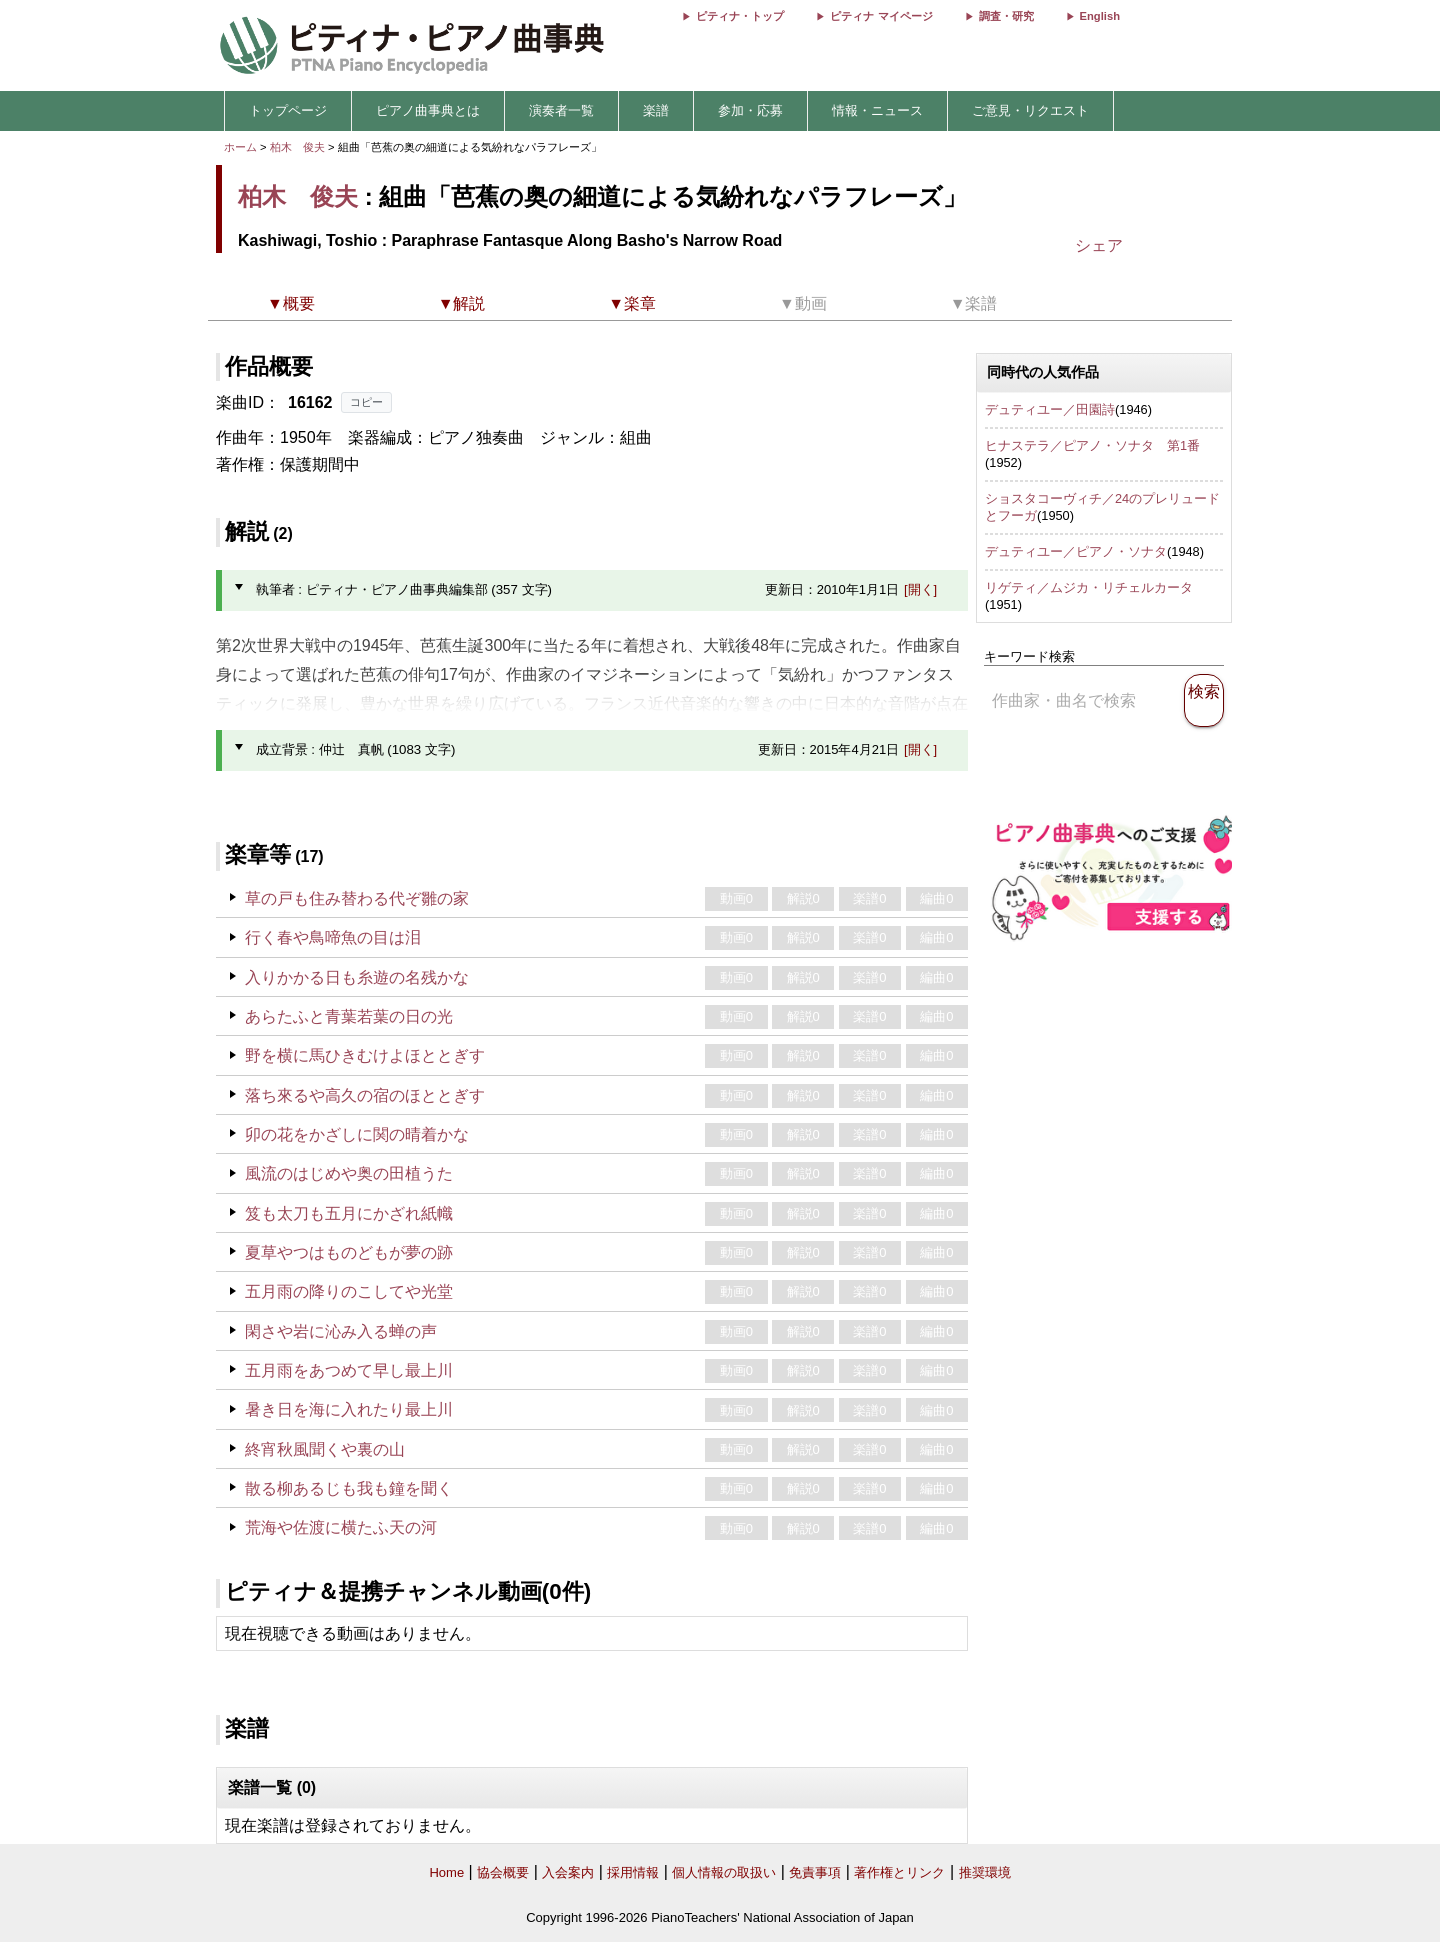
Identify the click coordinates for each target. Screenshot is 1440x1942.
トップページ (288, 110)
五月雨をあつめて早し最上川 (349, 1370)
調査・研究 (1006, 16)
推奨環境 (985, 1872)
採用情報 (633, 1872)
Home (446, 1872)
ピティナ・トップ (740, 16)
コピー (366, 402)
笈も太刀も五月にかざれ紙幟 (349, 1213)
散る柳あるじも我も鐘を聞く (349, 1488)
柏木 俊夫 (297, 147)
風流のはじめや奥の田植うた (349, 1173)
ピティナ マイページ (881, 16)
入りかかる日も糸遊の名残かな (357, 977)
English (1100, 16)
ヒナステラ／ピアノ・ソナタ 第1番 (1092, 445)
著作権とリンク (899, 1872)
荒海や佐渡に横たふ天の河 (341, 1527)
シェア (1099, 245)
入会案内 (568, 1872)
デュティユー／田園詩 (1050, 409)
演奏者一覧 (561, 110)
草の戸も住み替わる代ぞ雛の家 (357, 898)
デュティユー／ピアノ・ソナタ (1076, 551)
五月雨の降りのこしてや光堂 (349, 1291)
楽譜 (656, 110)
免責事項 (815, 1872)
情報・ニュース (877, 110)
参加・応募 (750, 110)
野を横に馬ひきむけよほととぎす (365, 1055)
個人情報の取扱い (724, 1872)
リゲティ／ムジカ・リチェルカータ (1089, 587)
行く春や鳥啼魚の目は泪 (333, 937)
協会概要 (503, 1872)
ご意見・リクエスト (1030, 110)
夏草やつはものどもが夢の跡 (349, 1252)
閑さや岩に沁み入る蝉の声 (341, 1331)
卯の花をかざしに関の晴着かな (357, 1134)
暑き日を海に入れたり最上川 (349, 1409)
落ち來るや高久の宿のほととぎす (365, 1095)
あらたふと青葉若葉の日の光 (349, 1016)
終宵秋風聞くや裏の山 (325, 1449)
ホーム (240, 147)
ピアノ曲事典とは (428, 110)
